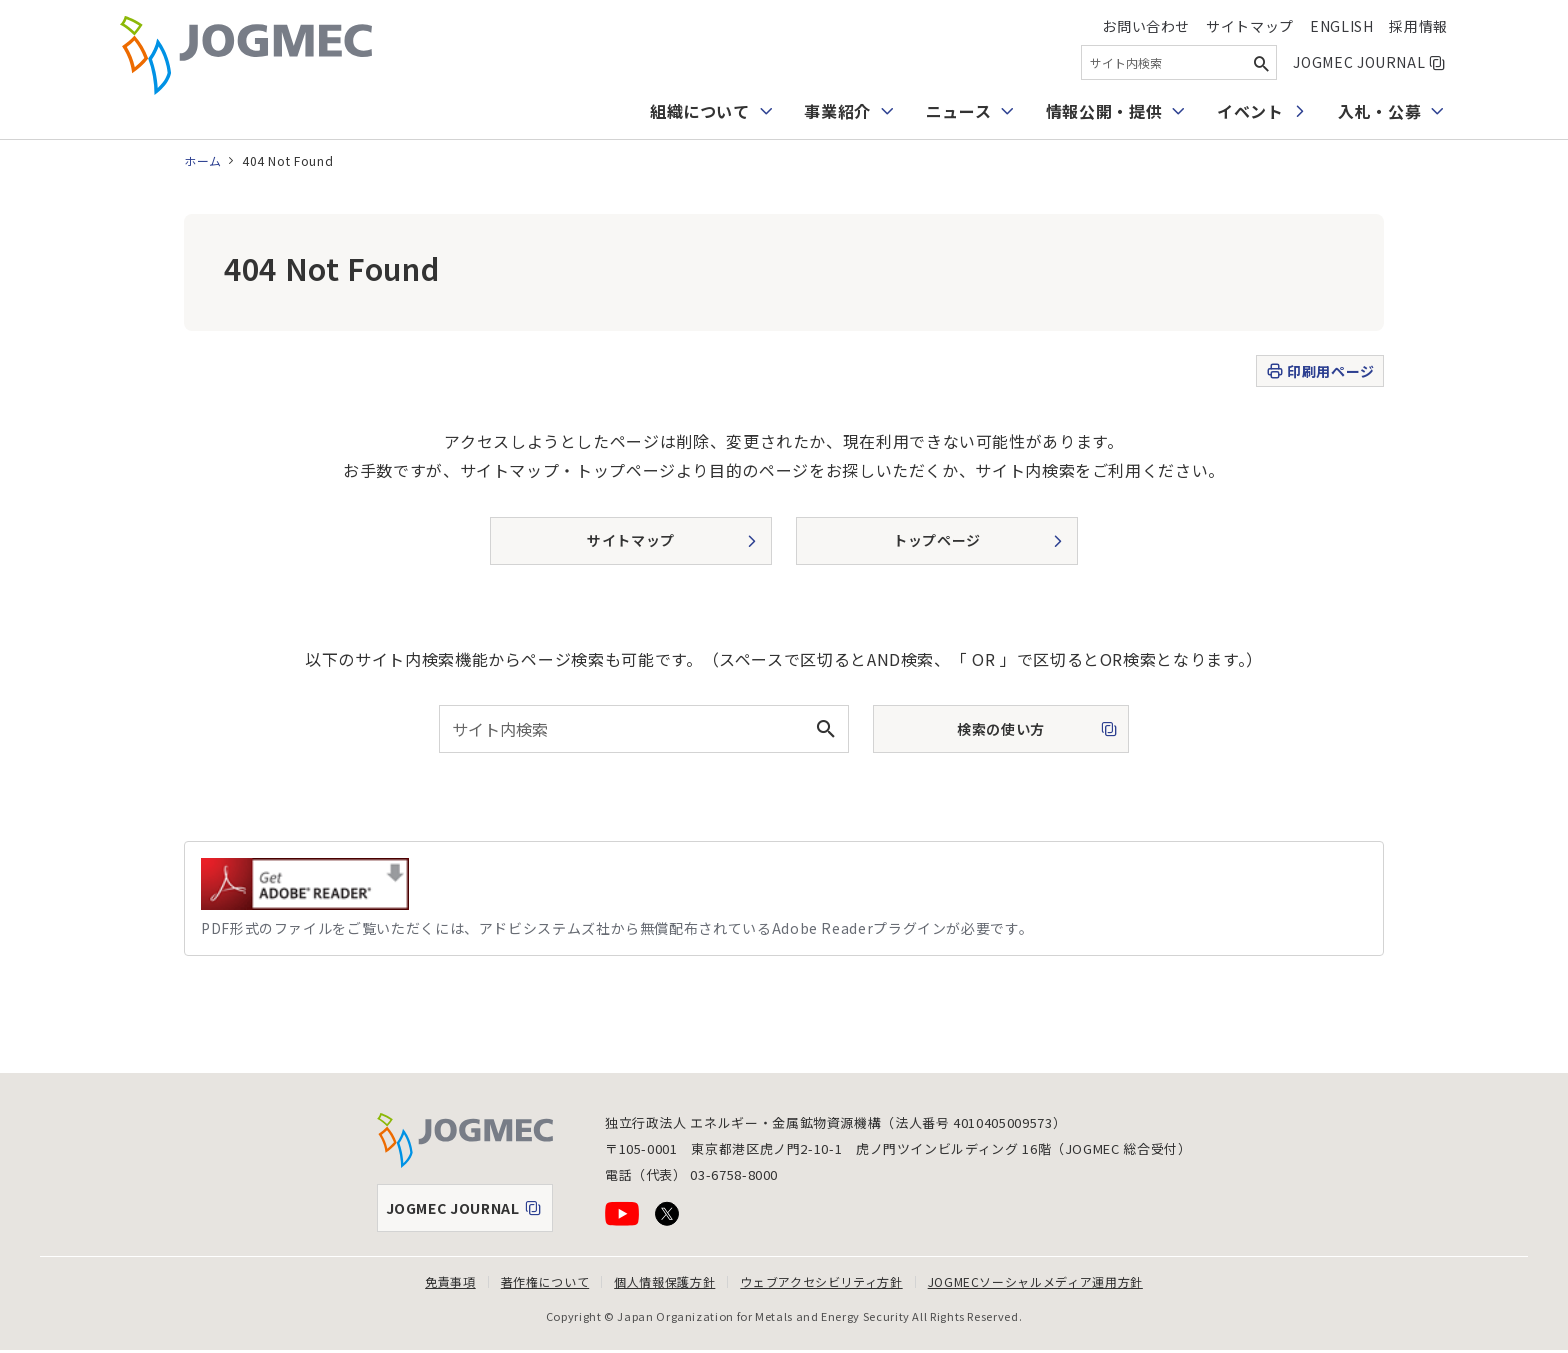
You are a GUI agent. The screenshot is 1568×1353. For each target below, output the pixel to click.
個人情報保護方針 (664, 1281)
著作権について (545, 1281)
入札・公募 (1379, 111)
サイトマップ (1250, 26)
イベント (1250, 111)
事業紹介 (837, 111)
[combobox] (1179, 62)
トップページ (937, 540)
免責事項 (450, 1281)
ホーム (203, 160)
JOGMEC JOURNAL (1370, 62)
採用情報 (1418, 26)
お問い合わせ (1146, 26)
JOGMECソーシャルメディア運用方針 (1035, 1281)
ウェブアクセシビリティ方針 (821, 1281)
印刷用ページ (1319, 371)
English (1341, 26)
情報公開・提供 (1104, 111)
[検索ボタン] (1261, 62)
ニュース (959, 111)
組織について (700, 111)
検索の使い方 (983, 735)
